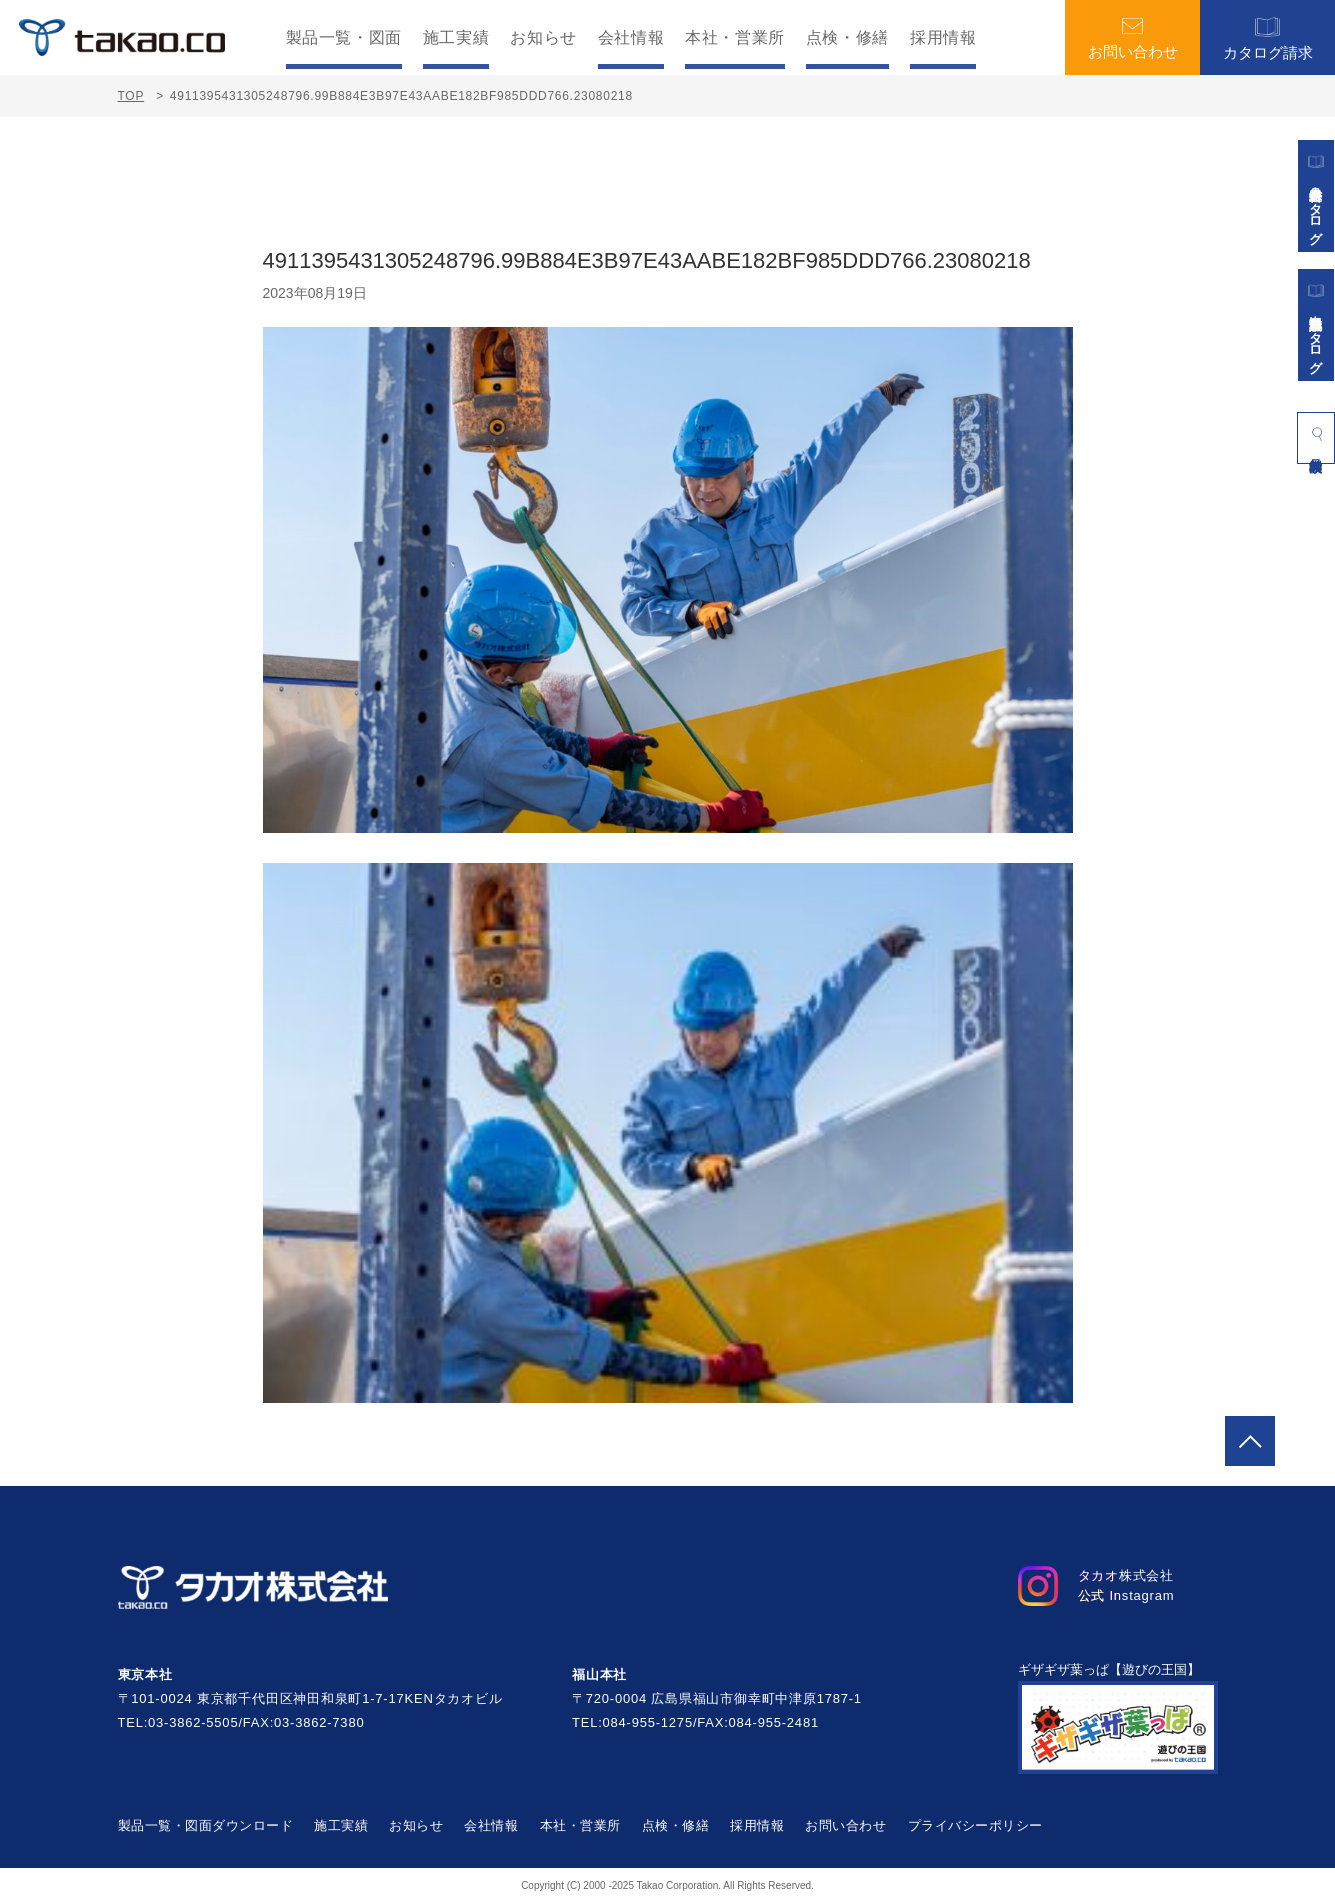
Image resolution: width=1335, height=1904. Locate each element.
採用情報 (943, 38)
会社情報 (631, 38)
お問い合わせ (1133, 38)
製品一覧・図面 (344, 38)
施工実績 (456, 38)
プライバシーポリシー (975, 1825)
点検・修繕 (847, 38)
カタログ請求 (1268, 37)
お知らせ (543, 38)
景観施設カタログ (1316, 325)
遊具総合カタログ (1316, 196)
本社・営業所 (735, 38)
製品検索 (1316, 434)
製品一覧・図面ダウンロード (206, 1825)
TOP (131, 96)
